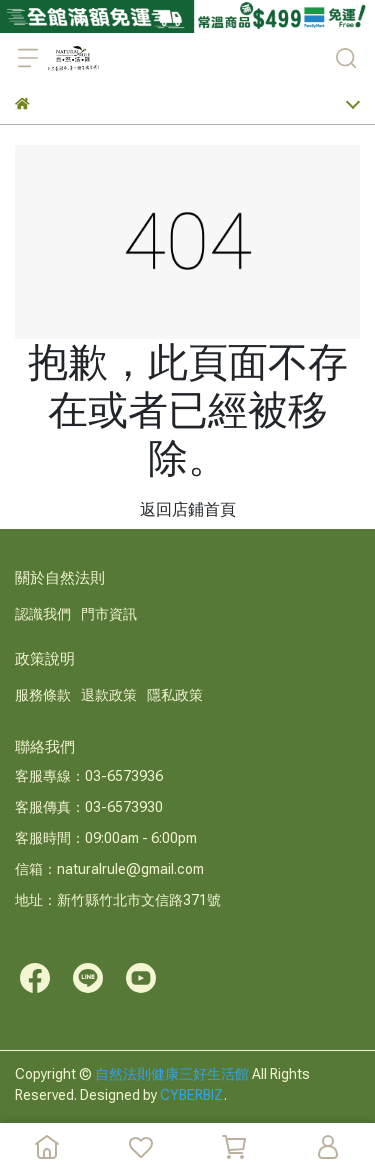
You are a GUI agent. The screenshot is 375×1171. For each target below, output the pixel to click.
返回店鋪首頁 (188, 509)
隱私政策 (175, 695)
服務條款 (43, 695)
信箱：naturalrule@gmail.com (109, 869)
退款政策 (109, 695)
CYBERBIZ (192, 1095)
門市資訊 (109, 614)
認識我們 (43, 614)
